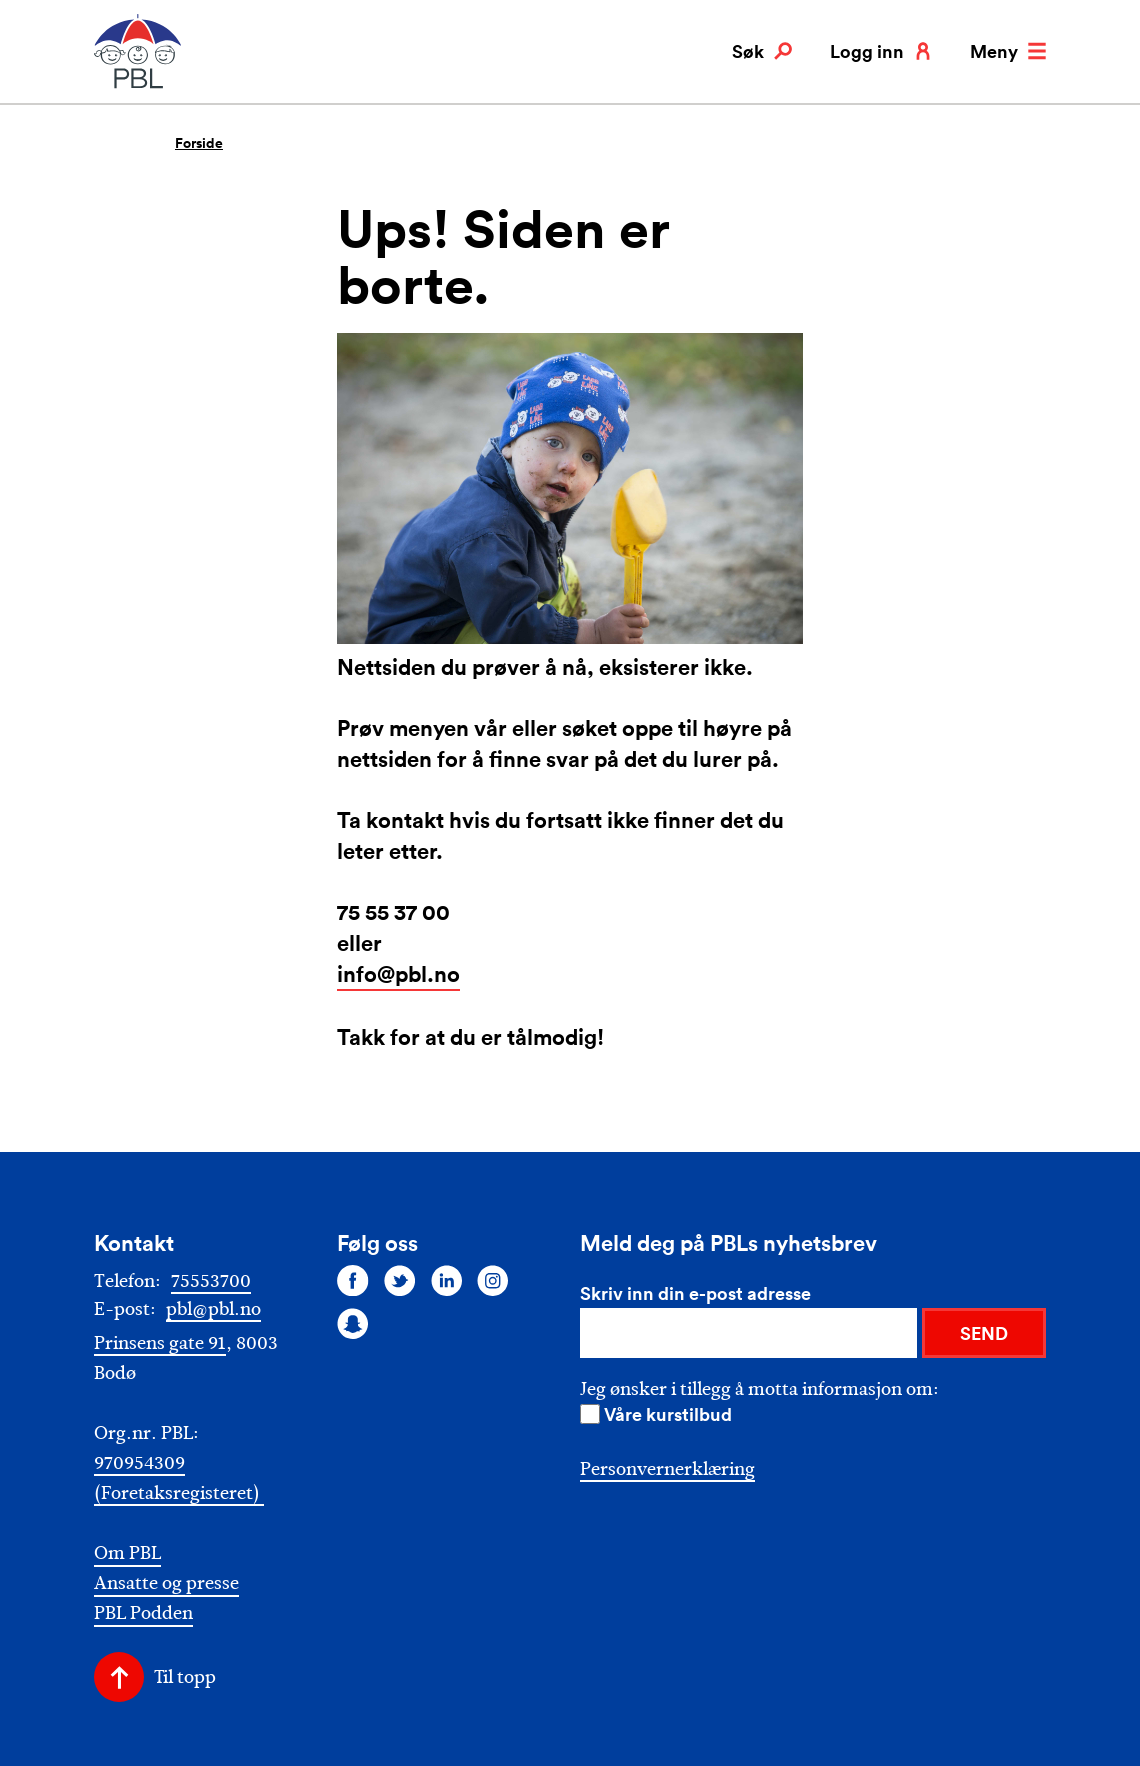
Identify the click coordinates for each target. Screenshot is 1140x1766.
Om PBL (127, 1553)
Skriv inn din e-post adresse (695, 1293)
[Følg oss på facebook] (353, 1280)
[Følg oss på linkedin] (447, 1280)
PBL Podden (143, 1613)
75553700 (211, 1281)
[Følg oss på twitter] (400, 1280)
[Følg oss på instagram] (493, 1280)
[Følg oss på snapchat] (353, 1324)
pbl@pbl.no (213, 1309)
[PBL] (139, 84)
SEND (984, 1333)
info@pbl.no (398, 973)
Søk (762, 51)
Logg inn (881, 51)
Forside (199, 143)
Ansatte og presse (166, 1583)
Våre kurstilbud (668, 1414)
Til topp (185, 1677)
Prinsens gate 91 (160, 1343)
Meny (1008, 51)
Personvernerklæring (667, 1469)
